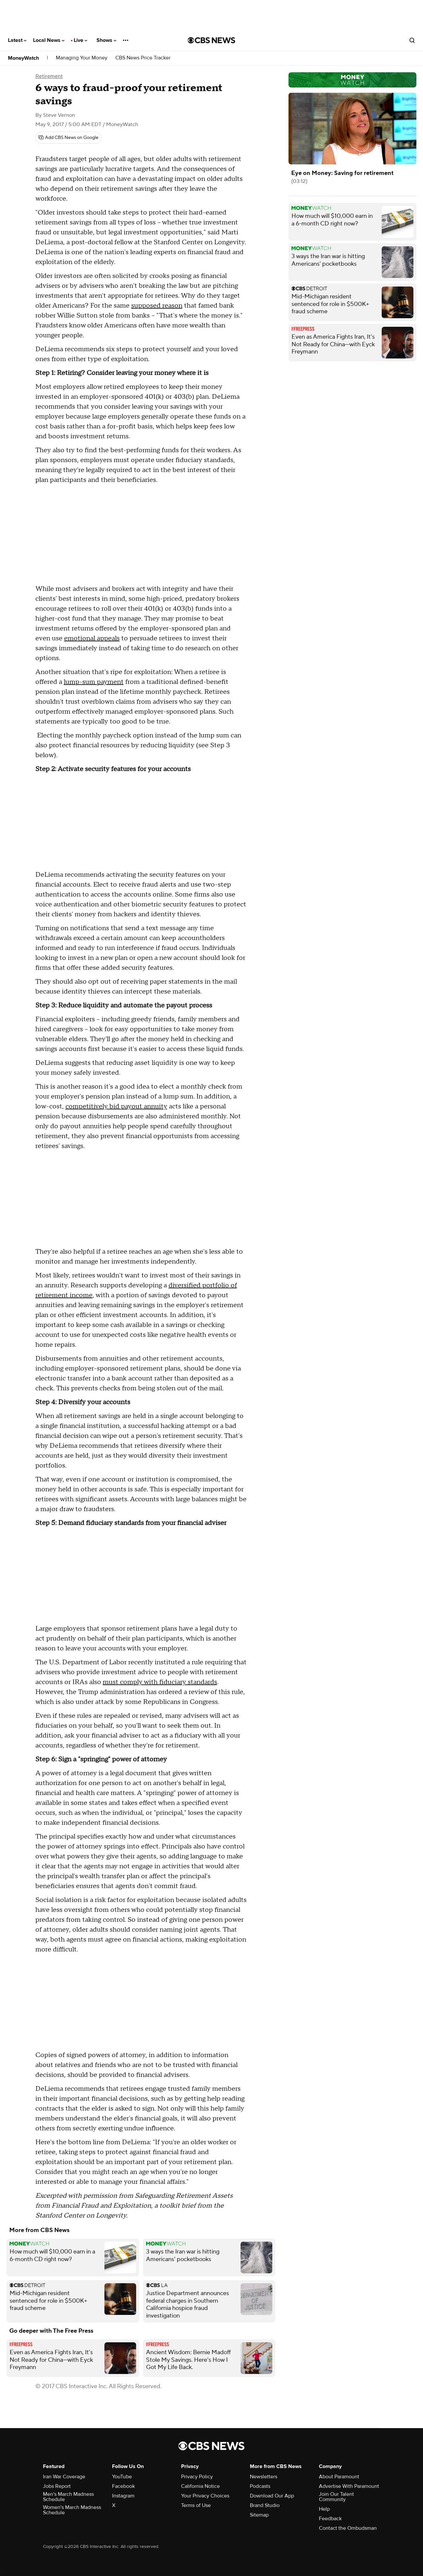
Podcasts (260, 2486)
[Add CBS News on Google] (68, 138)
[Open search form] (412, 40)
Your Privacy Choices (205, 2495)
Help (324, 2509)
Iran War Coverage (64, 2476)
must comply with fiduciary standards (160, 1682)
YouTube (122, 2476)
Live (80, 40)
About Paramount (339, 2476)
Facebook (123, 2486)
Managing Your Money (81, 58)
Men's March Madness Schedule (68, 2496)
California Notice (200, 2486)
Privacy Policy (197, 2476)
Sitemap (259, 2515)
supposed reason (156, 305)
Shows (106, 40)
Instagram (123, 2495)
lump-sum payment (94, 682)
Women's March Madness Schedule (72, 2510)
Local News (48, 40)
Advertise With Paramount (349, 2486)
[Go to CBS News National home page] (211, 40)
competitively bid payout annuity (116, 1106)
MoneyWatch (23, 58)
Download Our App (272, 2495)
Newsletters (263, 2476)
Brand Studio (265, 2505)
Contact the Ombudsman (348, 2528)
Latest (17, 40)
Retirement (49, 76)
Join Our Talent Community (336, 2496)
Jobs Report (57, 2486)
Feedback (330, 2518)
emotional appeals (92, 638)
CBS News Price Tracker (143, 58)
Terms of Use (196, 2505)
